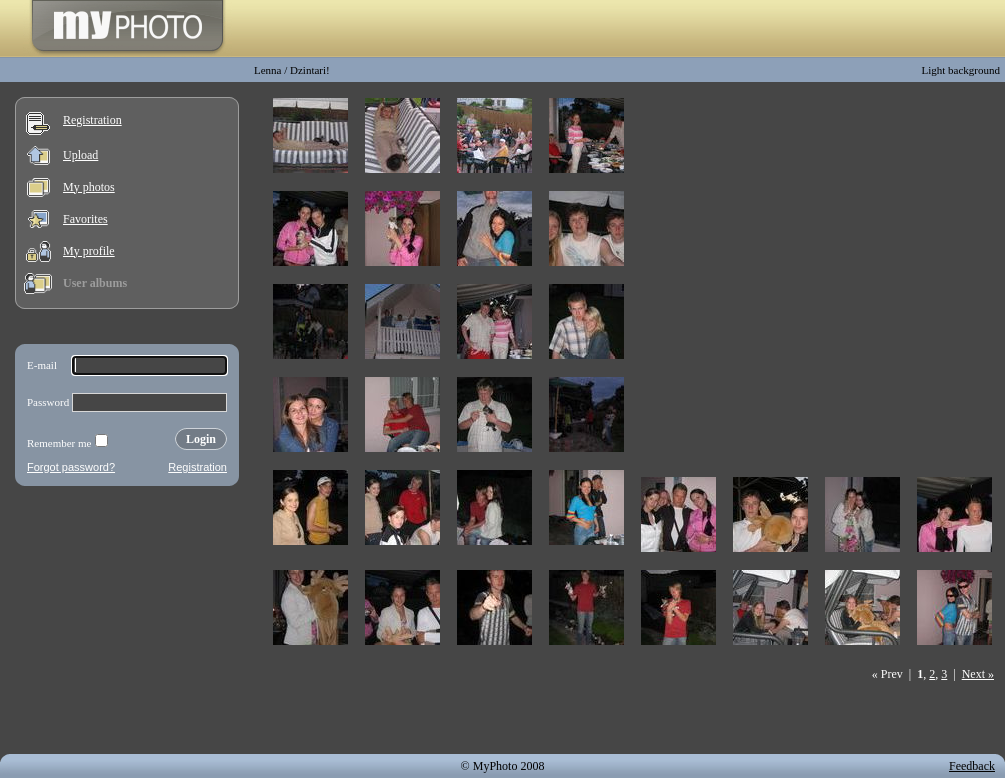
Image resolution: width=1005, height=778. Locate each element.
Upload (80, 155)
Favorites (85, 219)
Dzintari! (310, 70)
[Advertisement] (127, 624)
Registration (92, 120)
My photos (89, 187)
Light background (960, 70)
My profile (89, 251)
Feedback (972, 766)
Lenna (267, 70)
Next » (978, 674)
